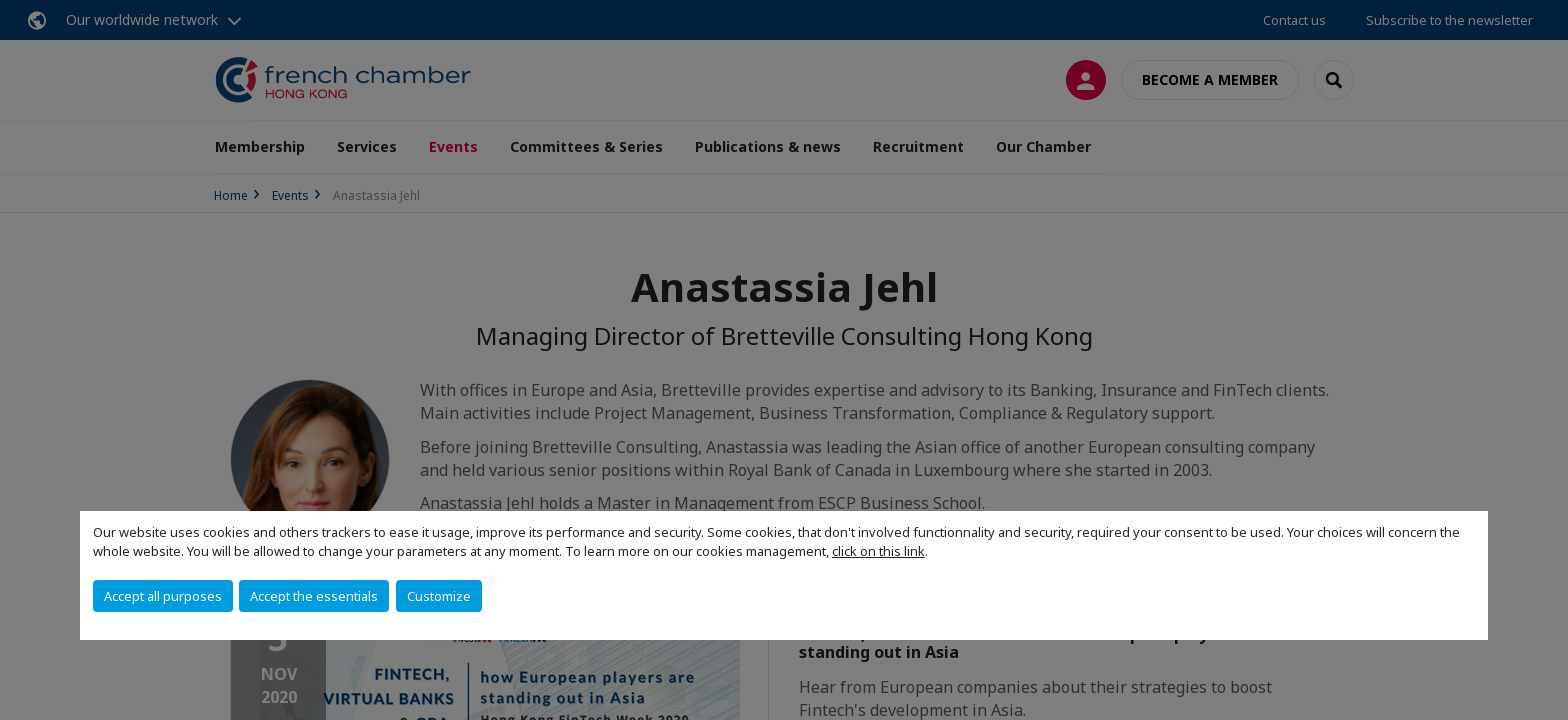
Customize (439, 596)
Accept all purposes (163, 596)
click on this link (878, 551)
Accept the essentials (314, 596)
